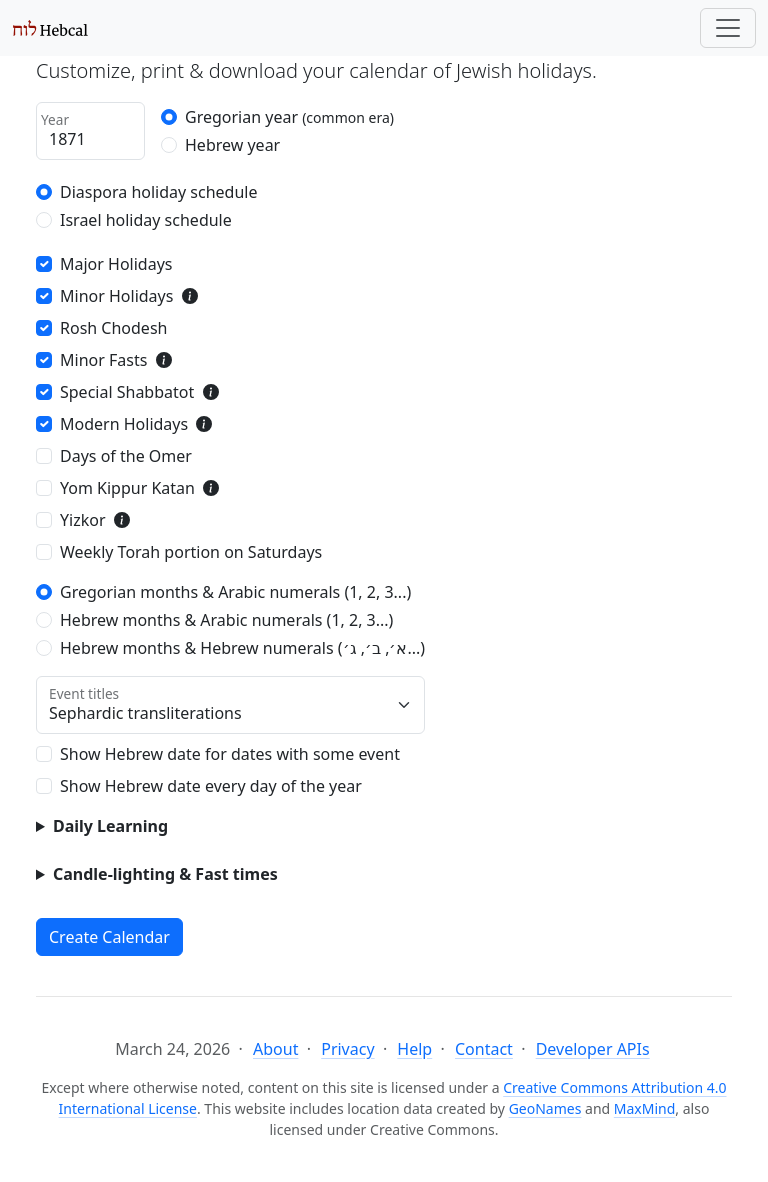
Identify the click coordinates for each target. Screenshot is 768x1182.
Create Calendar (109, 937)
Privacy (347, 1049)
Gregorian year (289, 117)
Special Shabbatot (127, 392)
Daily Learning (110, 826)
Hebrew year (232, 145)
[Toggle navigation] (728, 28)
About (275, 1049)
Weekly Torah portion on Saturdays (191, 552)
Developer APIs (593, 1049)
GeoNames (545, 1108)
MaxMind (645, 1108)
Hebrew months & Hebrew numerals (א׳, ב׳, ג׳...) (242, 648)
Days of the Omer (126, 456)
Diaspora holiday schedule (159, 192)
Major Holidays (116, 264)
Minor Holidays (116, 296)
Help (414, 1049)
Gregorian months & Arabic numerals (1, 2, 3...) (235, 592)
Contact (484, 1049)
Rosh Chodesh (113, 328)
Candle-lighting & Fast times (165, 874)
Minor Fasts (103, 360)
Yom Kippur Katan (127, 488)
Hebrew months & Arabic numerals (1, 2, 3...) (226, 620)
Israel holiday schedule (146, 220)
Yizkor (83, 520)
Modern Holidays (124, 424)
